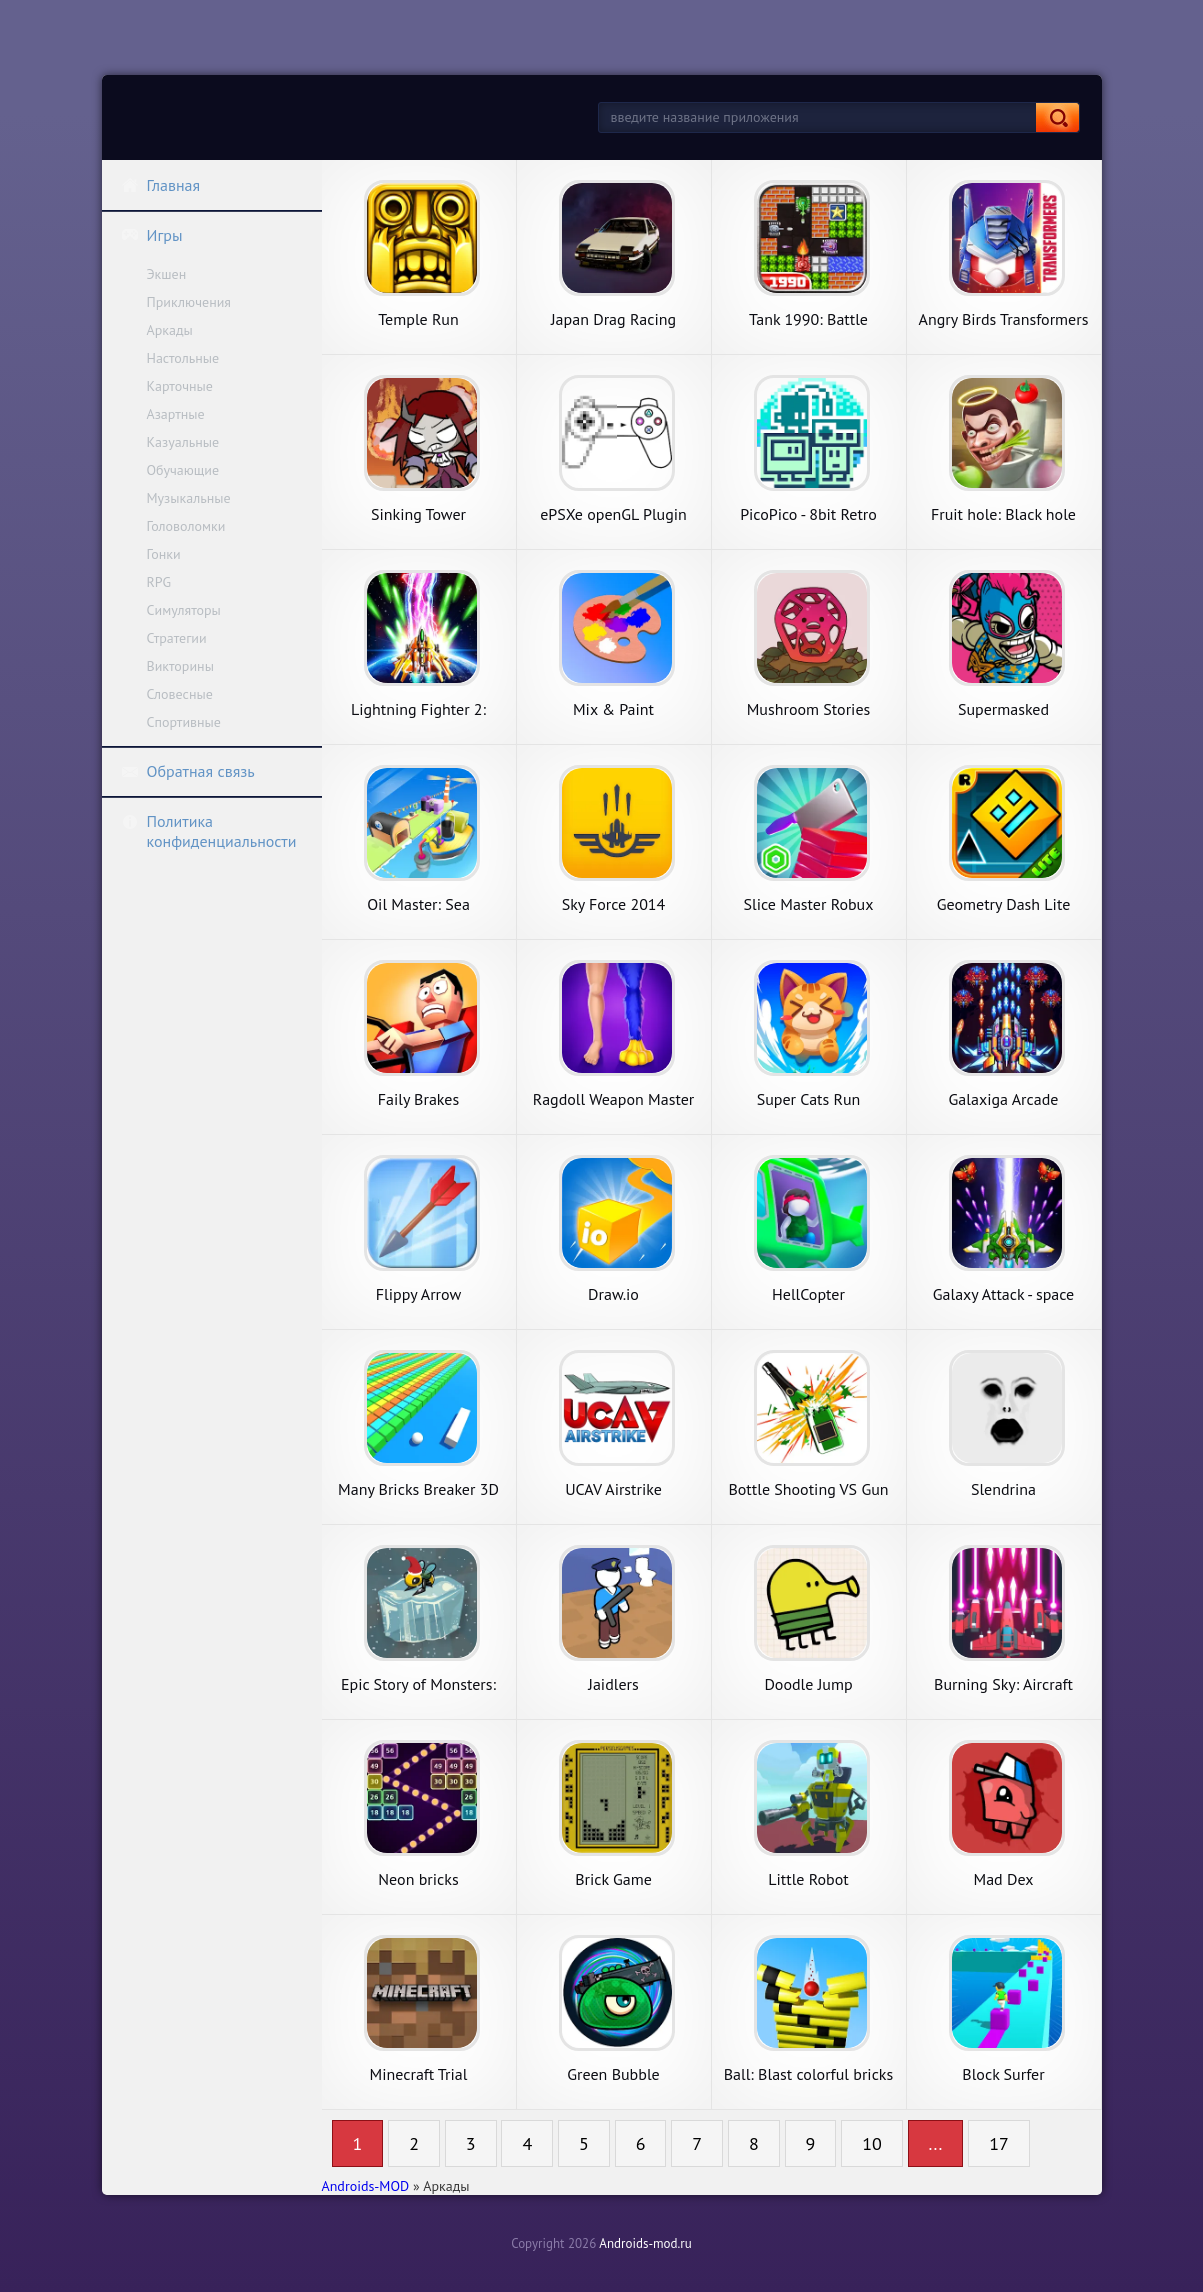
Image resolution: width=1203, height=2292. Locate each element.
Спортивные (184, 722)
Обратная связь (188, 771)
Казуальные (183, 442)
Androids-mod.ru (645, 2243)
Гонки (164, 554)
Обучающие (183, 470)
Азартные (176, 414)
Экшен (167, 274)
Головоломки (186, 526)
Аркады (170, 330)
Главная (161, 185)
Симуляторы (184, 610)
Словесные (180, 694)
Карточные (180, 386)
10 (872, 2143)
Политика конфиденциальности (209, 831)
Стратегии (177, 638)
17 (999, 2143)
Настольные (183, 358)
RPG (159, 582)
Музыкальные (189, 498)
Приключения (189, 302)
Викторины (180, 666)
